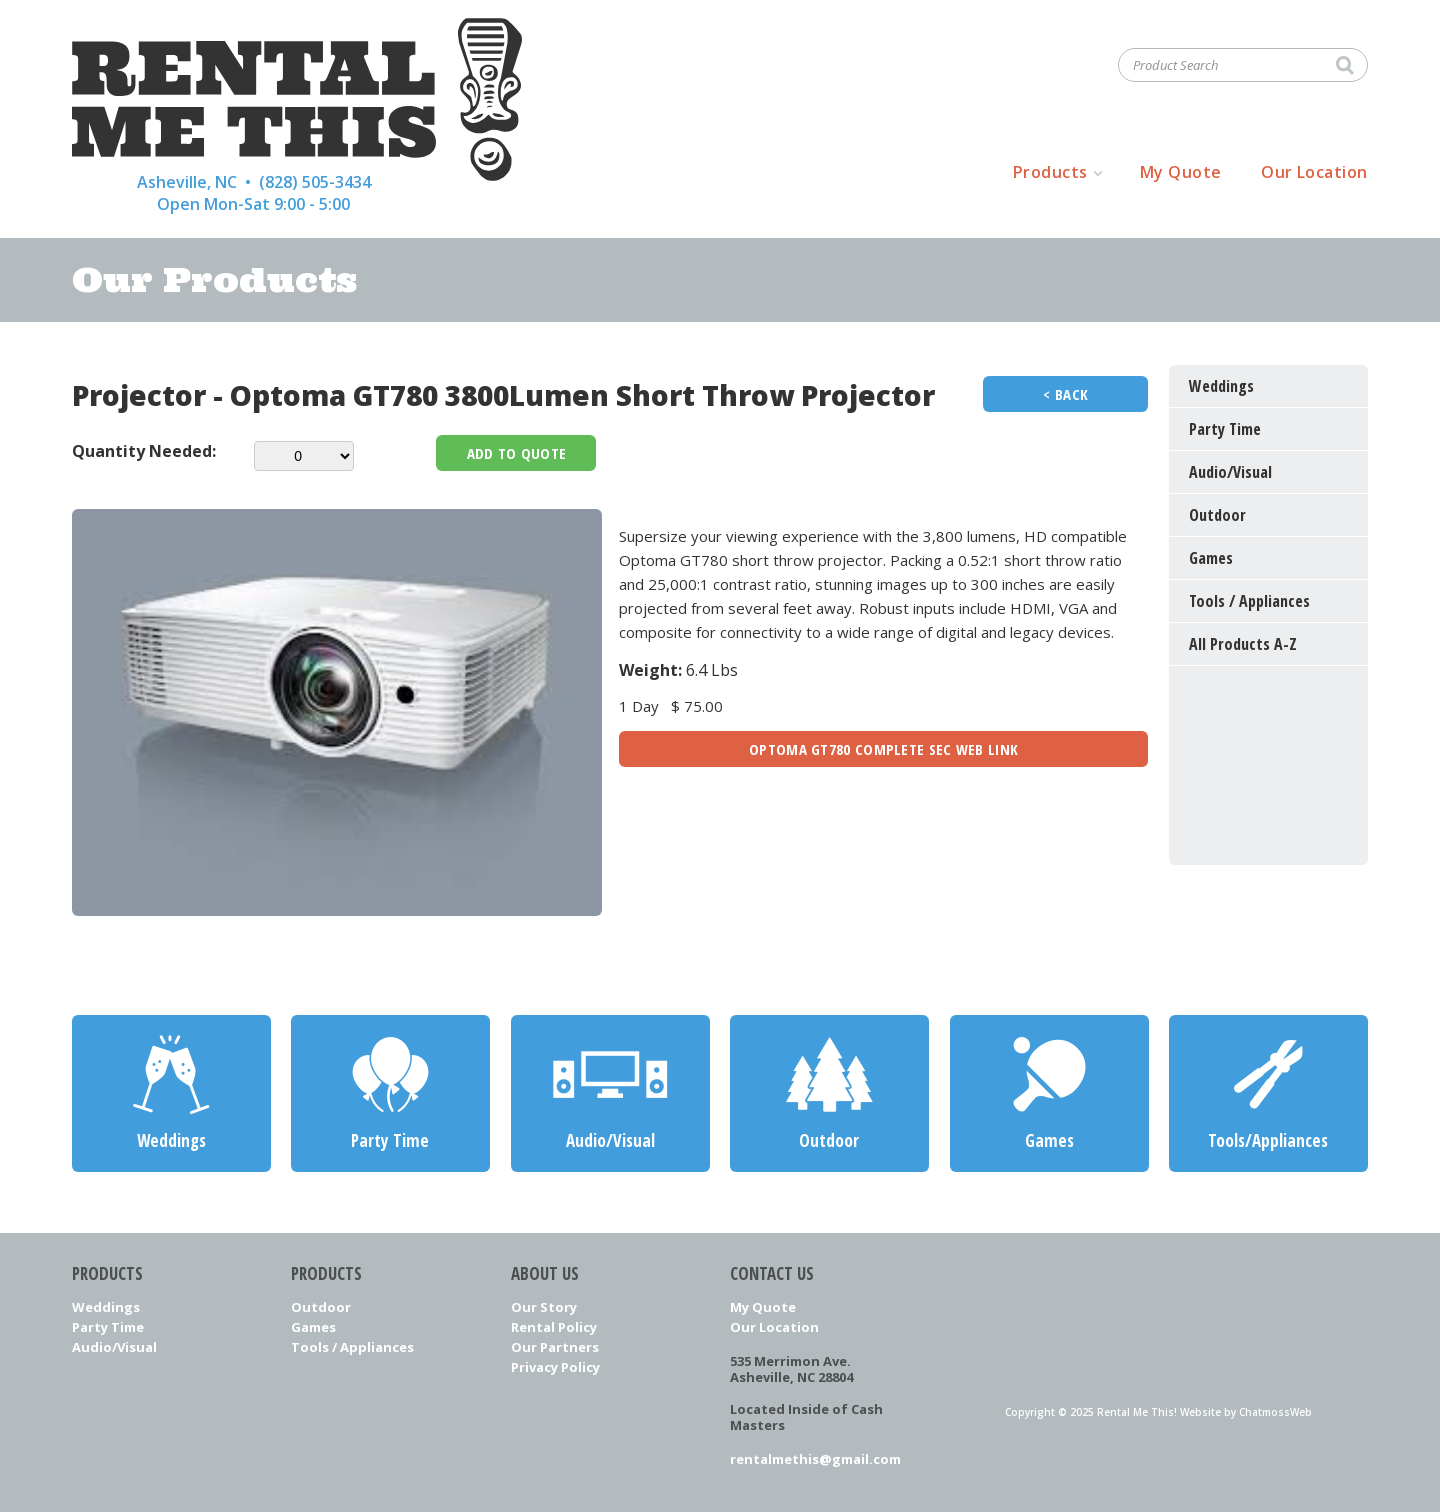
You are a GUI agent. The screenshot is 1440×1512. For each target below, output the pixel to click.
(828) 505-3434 (315, 182)
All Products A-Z (1243, 644)
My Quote (1181, 172)
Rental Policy (554, 1327)
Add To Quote (517, 453)
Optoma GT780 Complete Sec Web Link (883, 749)
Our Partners (555, 1347)
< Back (1065, 394)
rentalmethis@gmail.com (815, 1459)
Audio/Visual (114, 1347)
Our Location (1314, 172)
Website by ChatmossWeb (1246, 1412)
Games (313, 1327)
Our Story (544, 1307)
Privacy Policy (555, 1367)
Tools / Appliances (352, 1347)
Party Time (108, 1327)
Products (1050, 172)
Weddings (106, 1307)
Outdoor (321, 1307)
